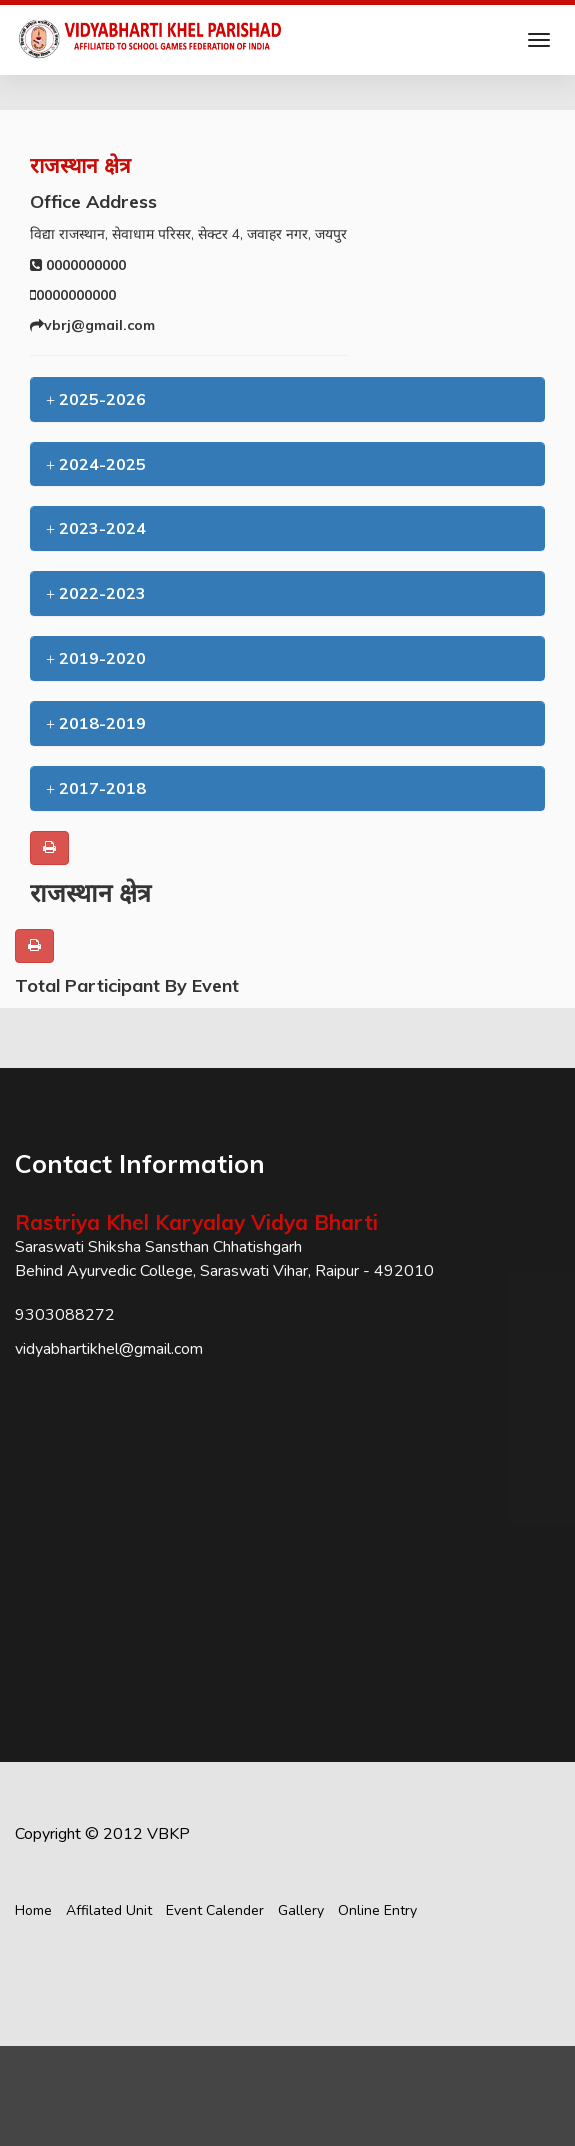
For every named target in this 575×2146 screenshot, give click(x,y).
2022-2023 (96, 593)
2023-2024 (96, 528)
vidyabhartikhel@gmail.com (109, 1349)
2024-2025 (96, 464)
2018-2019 (96, 723)
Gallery (301, 1910)
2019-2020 (96, 658)
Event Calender (215, 1910)
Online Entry (377, 1910)
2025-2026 (96, 399)
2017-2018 (96, 788)
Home (33, 1910)
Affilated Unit (109, 1910)
